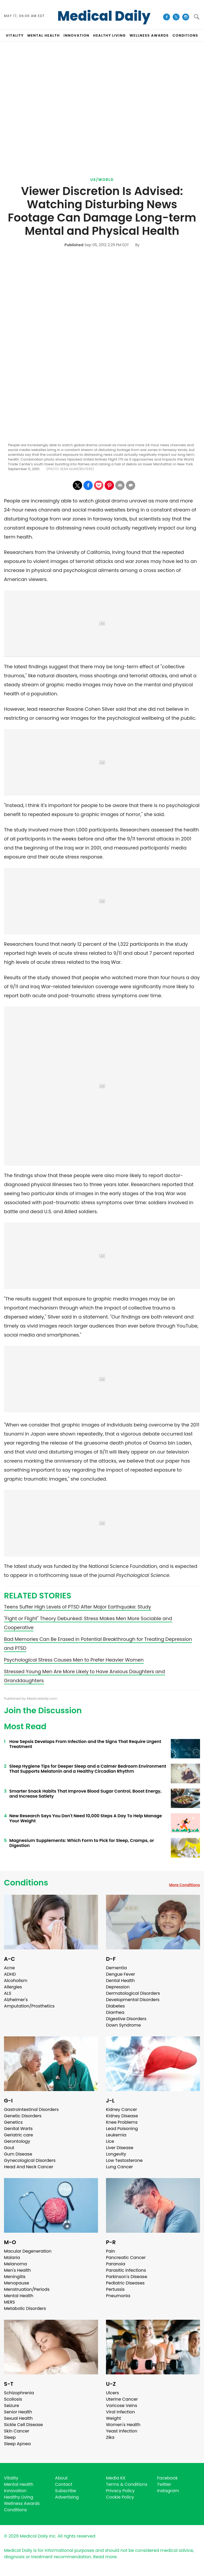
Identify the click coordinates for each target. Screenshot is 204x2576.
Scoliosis (13, 2399)
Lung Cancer (119, 2167)
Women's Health (123, 2425)
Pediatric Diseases (125, 2283)
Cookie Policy (120, 2497)
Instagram (168, 2491)
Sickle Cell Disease (23, 2425)
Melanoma (15, 2264)
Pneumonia (118, 2296)
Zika (110, 2437)
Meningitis (15, 2277)
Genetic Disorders (22, 2116)
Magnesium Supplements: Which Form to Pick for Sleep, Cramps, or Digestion (81, 1843)
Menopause (16, 2283)
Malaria (12, 2257)
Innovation (15, 2491)
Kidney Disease (122, 2116)
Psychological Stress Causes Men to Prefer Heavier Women (74, 1659)
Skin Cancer (16, 2431)
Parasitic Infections (126, 2270)
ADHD (10, 1974)
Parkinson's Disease (126, 2277)
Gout (9, 2148)
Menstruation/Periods (27, 2289)
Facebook (167, 2478)
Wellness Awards (149, 35)
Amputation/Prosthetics (29, 2006)
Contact (63, 2484)
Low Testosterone (124, 2160)
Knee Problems (122, 2122)
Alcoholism (15, 1980)
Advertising (67, 2497)
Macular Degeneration (28, 2251)
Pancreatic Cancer (126, 2257)
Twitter (164, 2484)
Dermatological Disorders (133, 1993)
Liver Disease (119, 2148)
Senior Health (18, 2412)
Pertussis (115, 2289)
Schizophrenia (19, 2393)
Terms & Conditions (126, 2484)
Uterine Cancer (122, 2399)
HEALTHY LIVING (109, 35)
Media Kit (115, 2478)
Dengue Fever (120, 1974)
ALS (7, 1993)
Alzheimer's (16, 2000)
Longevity (116, 2154)
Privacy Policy (120, 2491)
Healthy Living (18, 2497)
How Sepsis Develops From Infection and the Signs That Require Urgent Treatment (85, 1744)
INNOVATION (76, 35)
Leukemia (116, 2135)
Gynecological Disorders (30, 2160)
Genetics (13, 2122)
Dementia (116, 1968)
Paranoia (115, 2264)
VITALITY (15, 35)
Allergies (13, 1987)
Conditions (26, 1883)
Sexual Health (18, 2418)
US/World (102, 179)
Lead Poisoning (122, 2129)
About (61, 2478)
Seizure (11, 2405)
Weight (113, 2418)
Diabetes (115, 2006)
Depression (118, 1987)
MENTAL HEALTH (43, 35)
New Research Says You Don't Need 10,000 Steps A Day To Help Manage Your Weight (85, 1818)
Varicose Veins (121, 2405)
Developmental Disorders (132, 2000)
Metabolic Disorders (25, 2308)
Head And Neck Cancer (28, 2167)
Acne (9, 1968)
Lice (110, 2141)
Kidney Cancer (121, 2109)
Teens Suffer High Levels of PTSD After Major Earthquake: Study (77, 1606)
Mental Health (18, 2296)
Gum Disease (18, 2154)
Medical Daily (104, 16)
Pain (110, 2251)
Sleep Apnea (17, 2444)
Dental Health (120, 1980)
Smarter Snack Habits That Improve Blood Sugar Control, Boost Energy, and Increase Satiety (85, 1793)
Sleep (10, 2437)
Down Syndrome (123, 2025)
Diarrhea (115, 2012)
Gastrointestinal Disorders (31, 2109)
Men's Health (17, 2270)
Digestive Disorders (126, 2019)
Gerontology (17, 2141)
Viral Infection (120, 2412)
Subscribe (65, 2491)
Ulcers (112, 2393)
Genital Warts (18, 2129)
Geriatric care (18, 2135)
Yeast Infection (121, 2431)
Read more (105, 2557)
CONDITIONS (185, 35)
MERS (9, 2302)
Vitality (11, 2478)
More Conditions (184, 1885)
